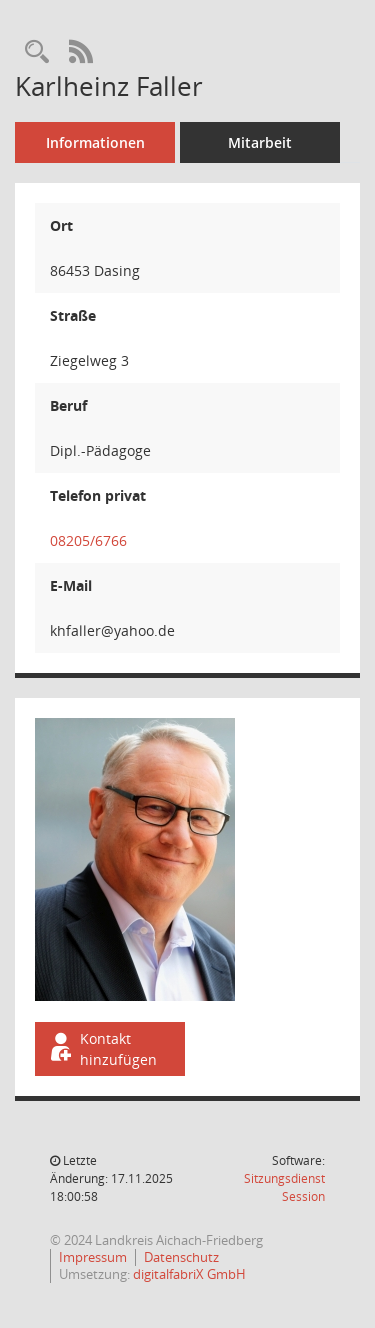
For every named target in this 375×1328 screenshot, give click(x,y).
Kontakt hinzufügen (102, 1049)
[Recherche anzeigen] (37, 52)
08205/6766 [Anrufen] (88, 540)
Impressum (93, 1257)
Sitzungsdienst (284, 1187)
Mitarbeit (260, 142)
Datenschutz (181, 1257)
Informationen (95, 142)
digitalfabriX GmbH (189, 1274)
